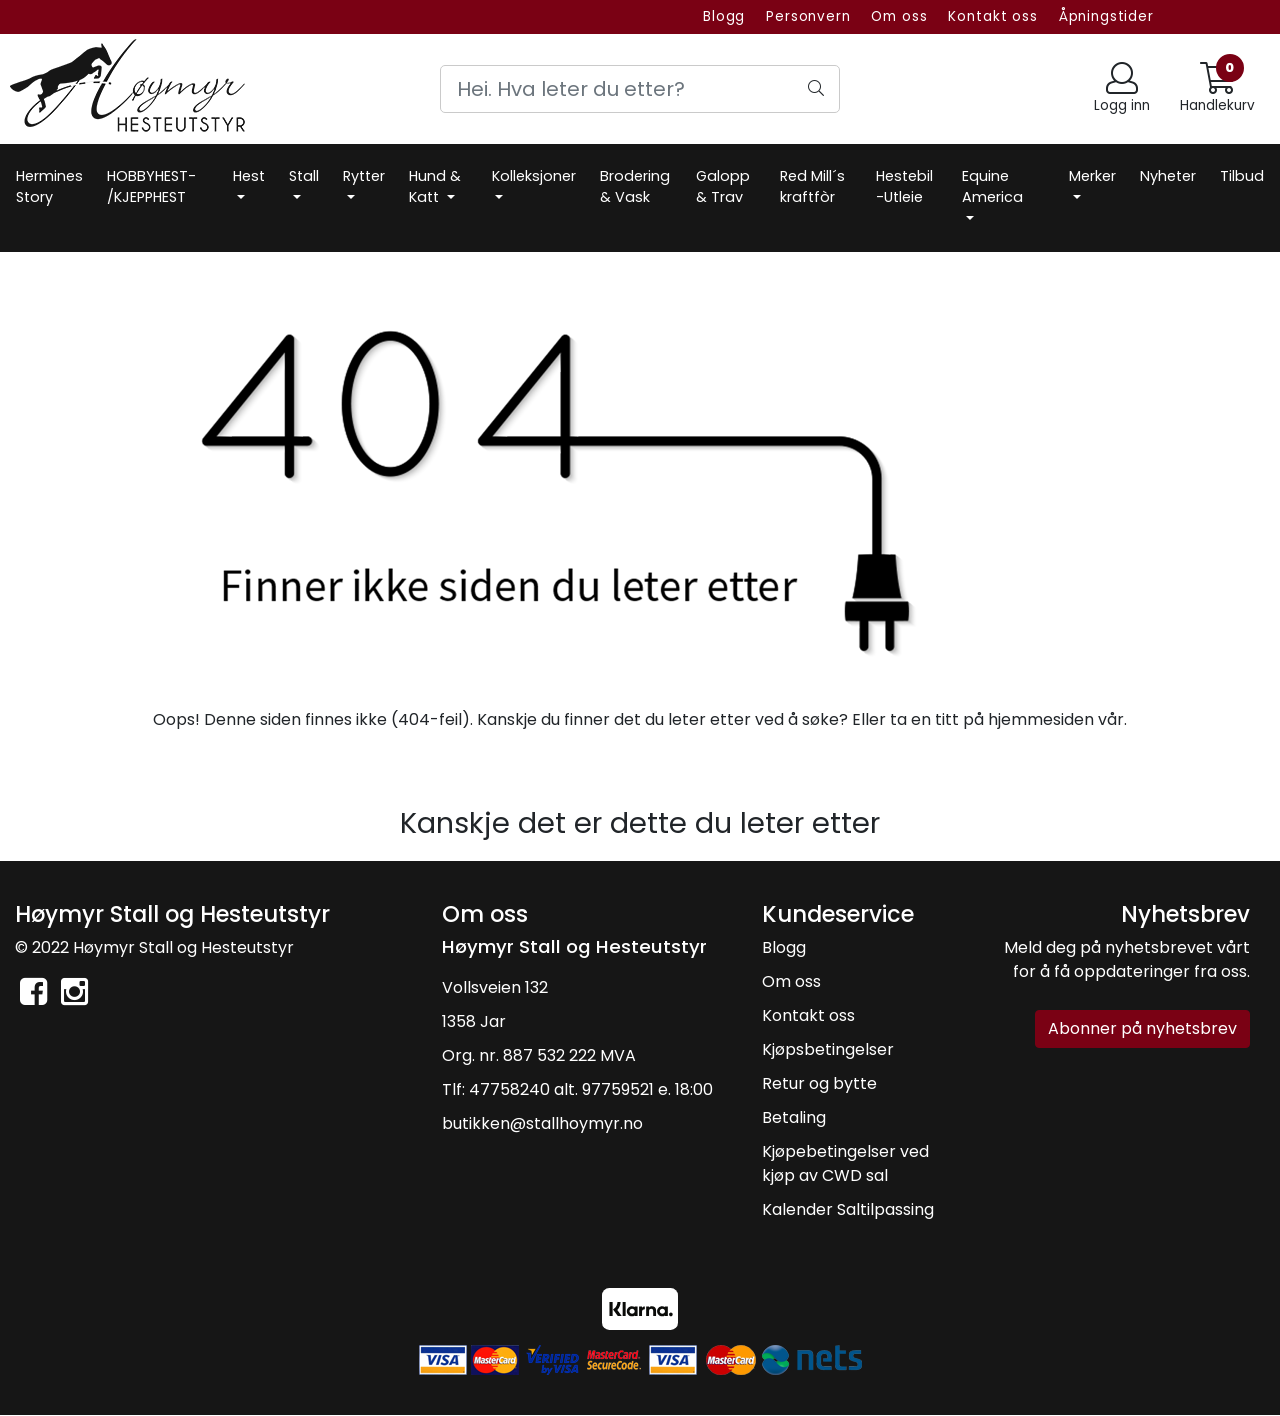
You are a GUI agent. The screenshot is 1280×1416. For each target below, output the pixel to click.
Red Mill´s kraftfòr (812, 187)
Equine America (992, 187)
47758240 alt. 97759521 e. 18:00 (591, 1089)
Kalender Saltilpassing (848, 1209)
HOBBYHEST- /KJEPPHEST (151, 187)
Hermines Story (49, 187)
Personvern (808, 16)
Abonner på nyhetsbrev (1142, 1028)
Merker (1092, 176)
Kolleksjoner (534, 176)
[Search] (640, 89)
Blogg (724, 16)
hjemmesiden (1041, 719)
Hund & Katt (435, 187)
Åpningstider (1106, 16)
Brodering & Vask (635, 187)
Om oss (899, 16)
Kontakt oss (992, 16)
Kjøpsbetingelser (828, 1049)
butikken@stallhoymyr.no (542, 1123)
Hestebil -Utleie (904, 187)
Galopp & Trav (723, 187)
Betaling (794, 1117)
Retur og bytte (819, 1083)
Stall (304, 176)
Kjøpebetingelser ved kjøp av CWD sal (845, 1163)
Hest (249, 176)
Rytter (364, 176)
